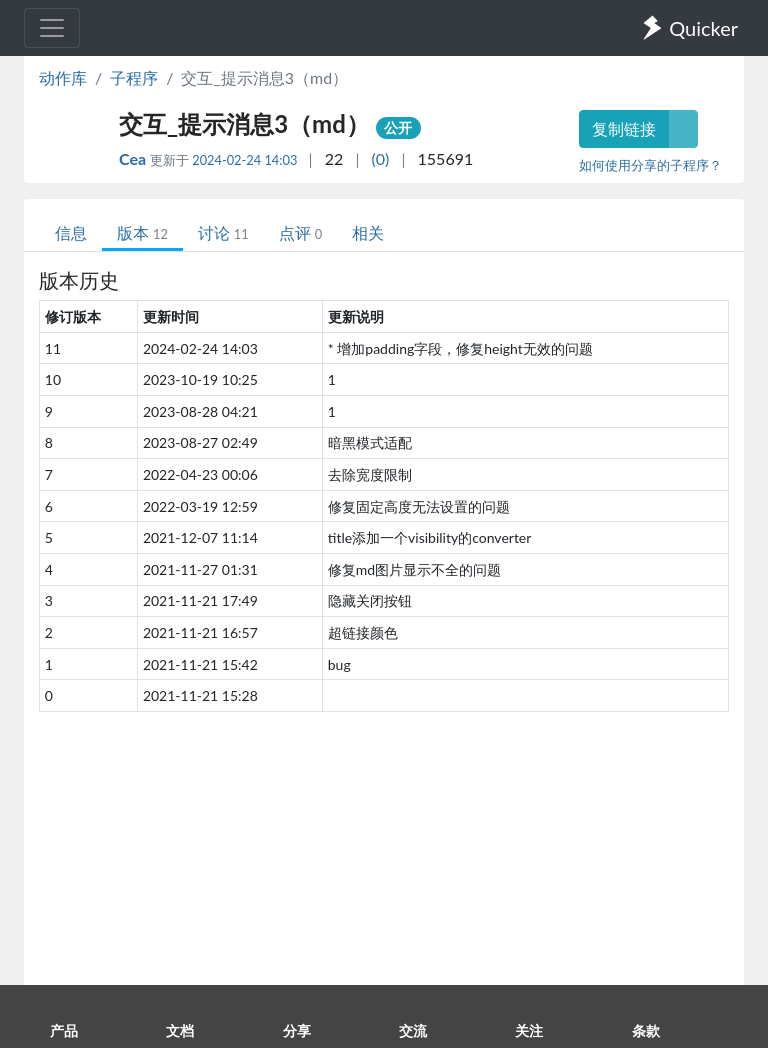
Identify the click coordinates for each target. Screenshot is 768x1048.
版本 (142, 232)
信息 (71, 232)
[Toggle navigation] (52, 28)
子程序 (134, 77)
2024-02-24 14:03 (244, 160)
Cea (134, 158)
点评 (300, 232)
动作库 (63, 77)
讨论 (223, 232)
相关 (368, 232)
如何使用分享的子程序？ (650, 165)
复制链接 (624, 128)
